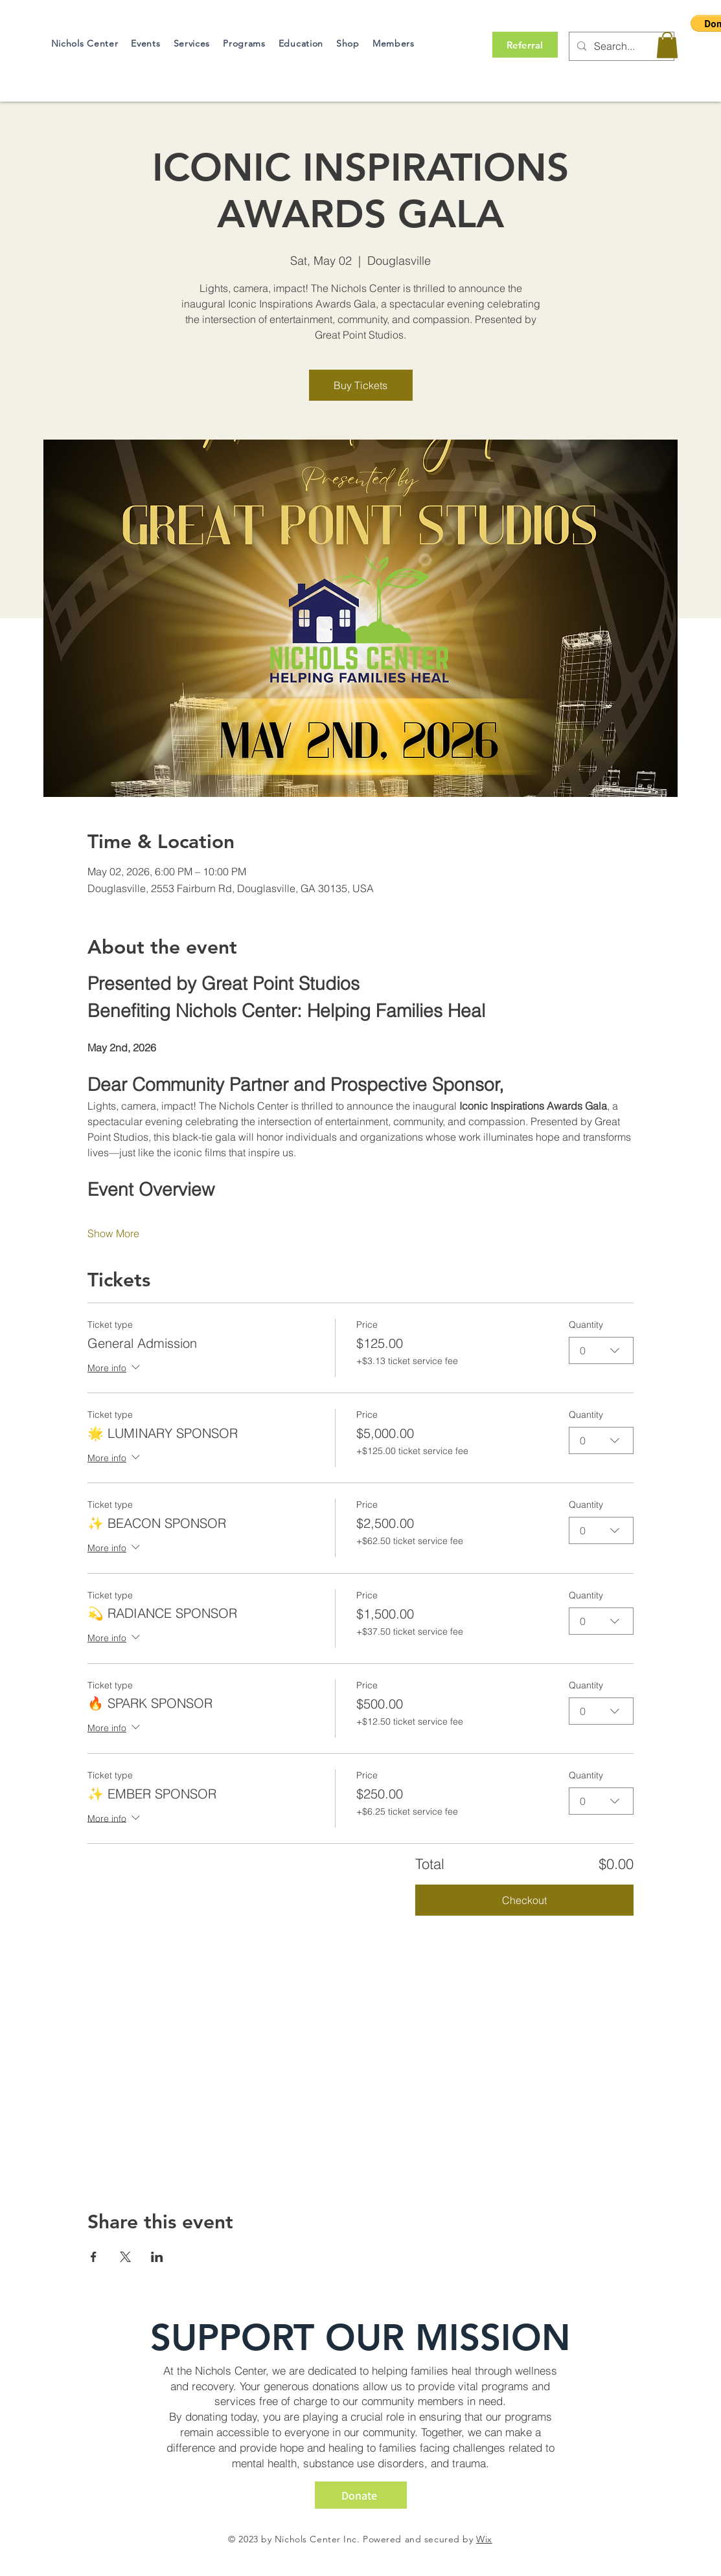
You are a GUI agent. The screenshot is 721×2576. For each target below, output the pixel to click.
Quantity (586, 1324)
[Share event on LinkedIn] (157, 2257)
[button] (667, 45)
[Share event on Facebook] (93, 2257)
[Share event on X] (125, 2257)
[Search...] (620, 46)
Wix (484, 2539)
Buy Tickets (360, 385)
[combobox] (601, 1350)
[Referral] (525, 45)
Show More (113, 1233)
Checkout (524, 1900)
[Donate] (361, 2495)
